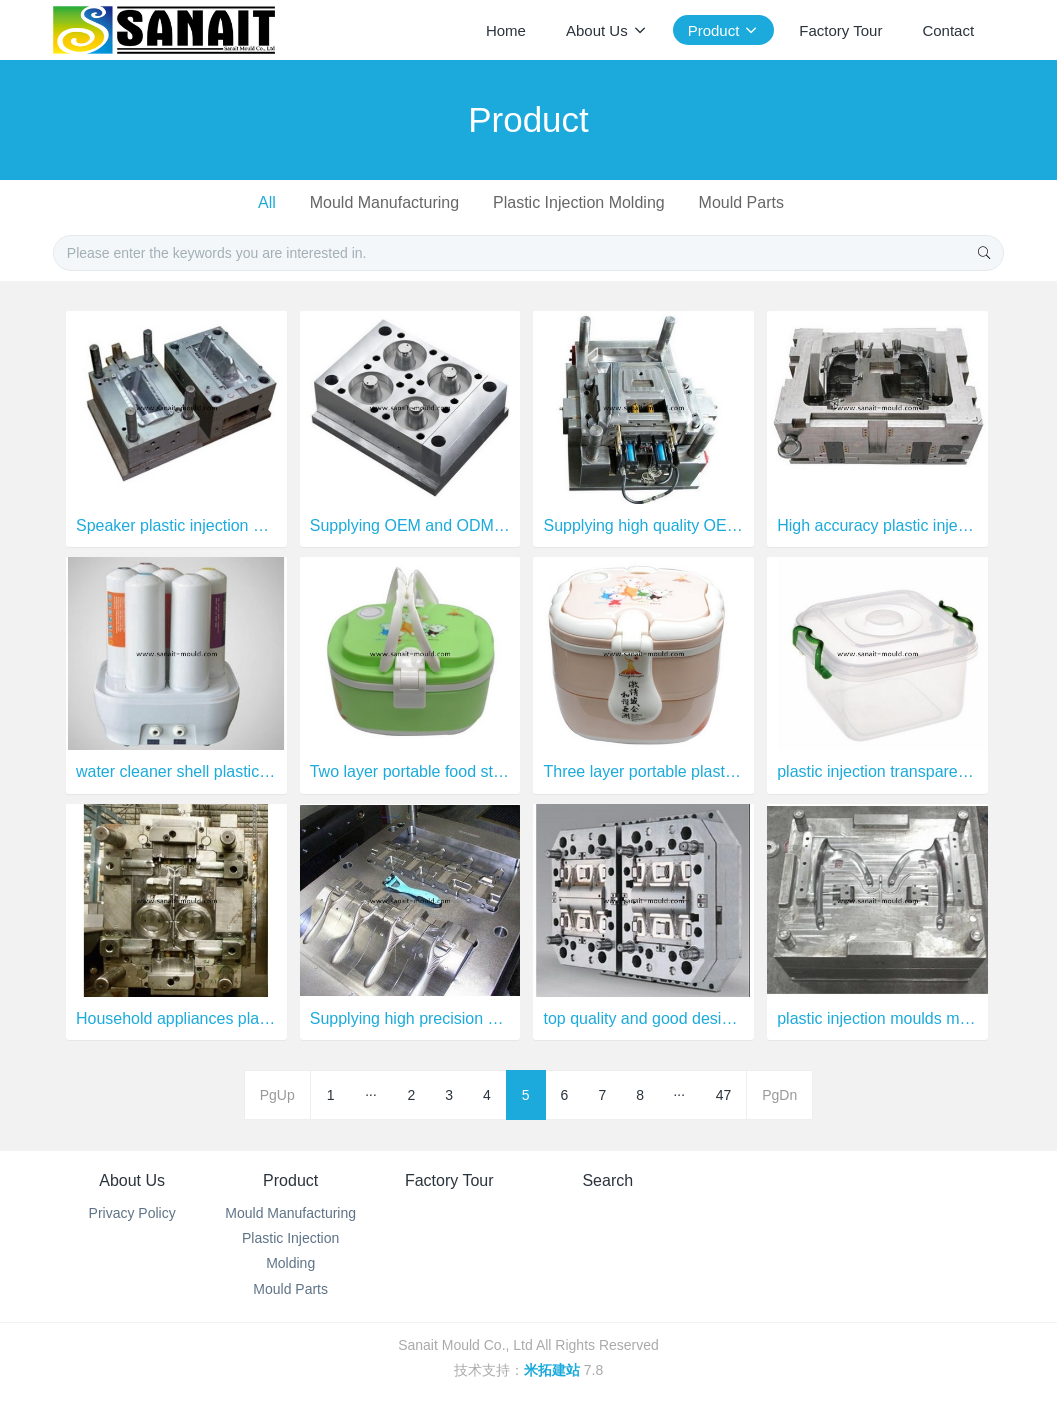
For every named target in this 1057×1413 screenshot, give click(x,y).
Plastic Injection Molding (579, 202)
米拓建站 (554, 1370)
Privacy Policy (132, 1213)
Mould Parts (741, 202)
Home (506, 30)
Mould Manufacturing (384, 202)
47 (724, 1095)
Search (607, 1180)
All (267, 202)
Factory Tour (449, 1180)
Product (290, 1180)
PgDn (779, 1095)
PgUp (277, 1095)
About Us (132, 1180)
